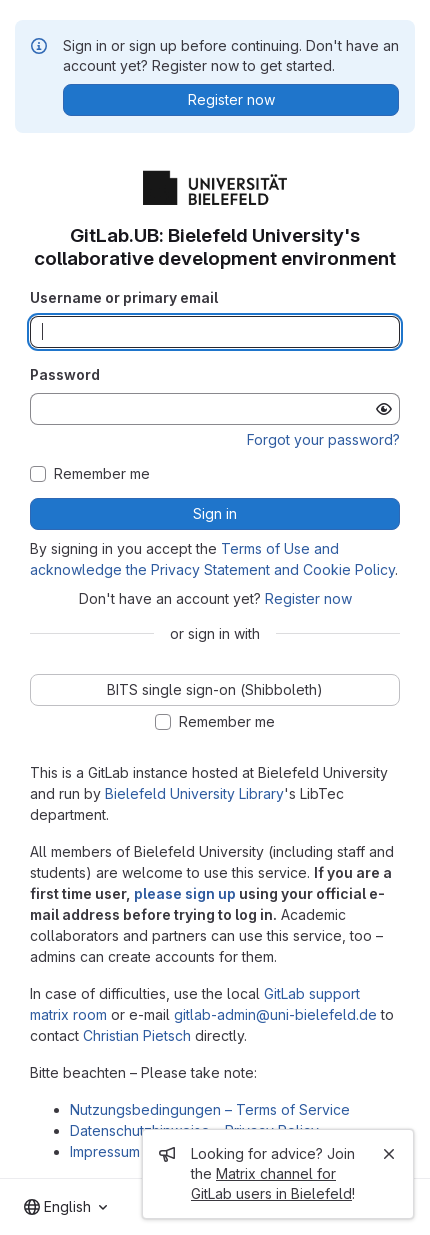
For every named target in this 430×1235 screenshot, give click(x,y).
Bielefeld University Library (194, 793)
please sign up (185, 893)
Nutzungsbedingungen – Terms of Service (210, 1109)
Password (65, 374)
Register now (308, 598)
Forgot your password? (323, 439)
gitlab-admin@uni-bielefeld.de (275, 1014)
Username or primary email (124, 297)
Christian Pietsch (137, 1035)
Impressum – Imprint (134, 1151)
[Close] (389, 1154)
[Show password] (384, 409)
